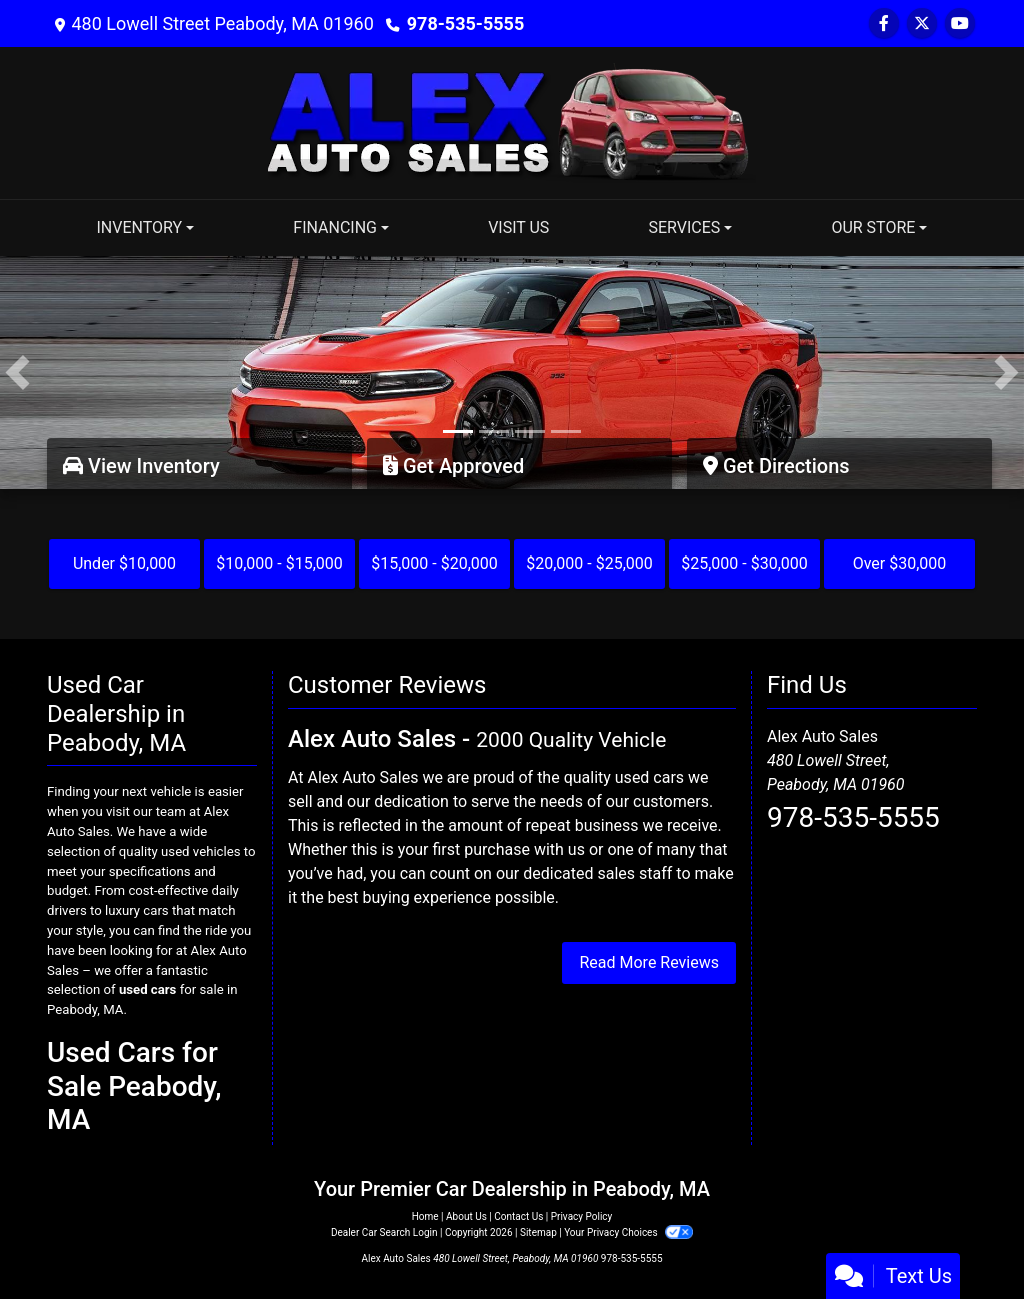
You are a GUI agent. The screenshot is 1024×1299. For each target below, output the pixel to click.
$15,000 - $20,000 (434, 563)
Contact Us (518, 1216)
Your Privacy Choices (628, 1232)
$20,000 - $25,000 (589, 563)
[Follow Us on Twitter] (922, 23)
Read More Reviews (649, 962)
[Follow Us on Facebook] (884, 23)
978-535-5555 (465, 23)
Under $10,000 (124, 563)
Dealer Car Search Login (384, 1232)
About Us (466, 1216)
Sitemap (538, 1232)
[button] (17, 372)
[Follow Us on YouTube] (960, 23)
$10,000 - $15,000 (279, 563)
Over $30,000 (900, 563)
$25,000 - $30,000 (744, 563)
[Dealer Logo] (512, 121)
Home (425, 1216)
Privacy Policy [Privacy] (582, 1216)
